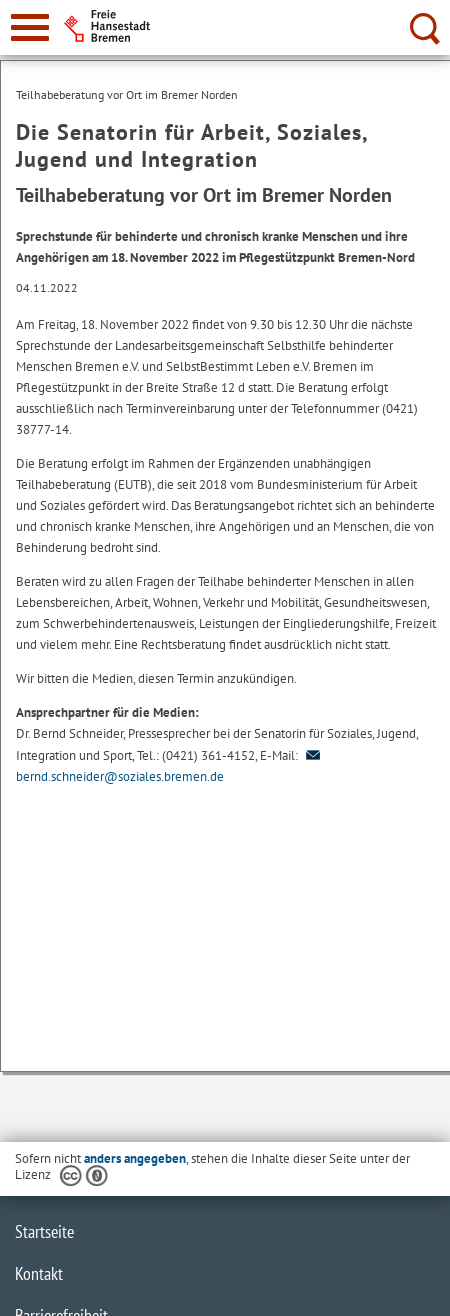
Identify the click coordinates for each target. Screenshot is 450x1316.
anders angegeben (135, 1158)
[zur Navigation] (30, 27)
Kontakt (39, 1273)
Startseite (44, 1231)
